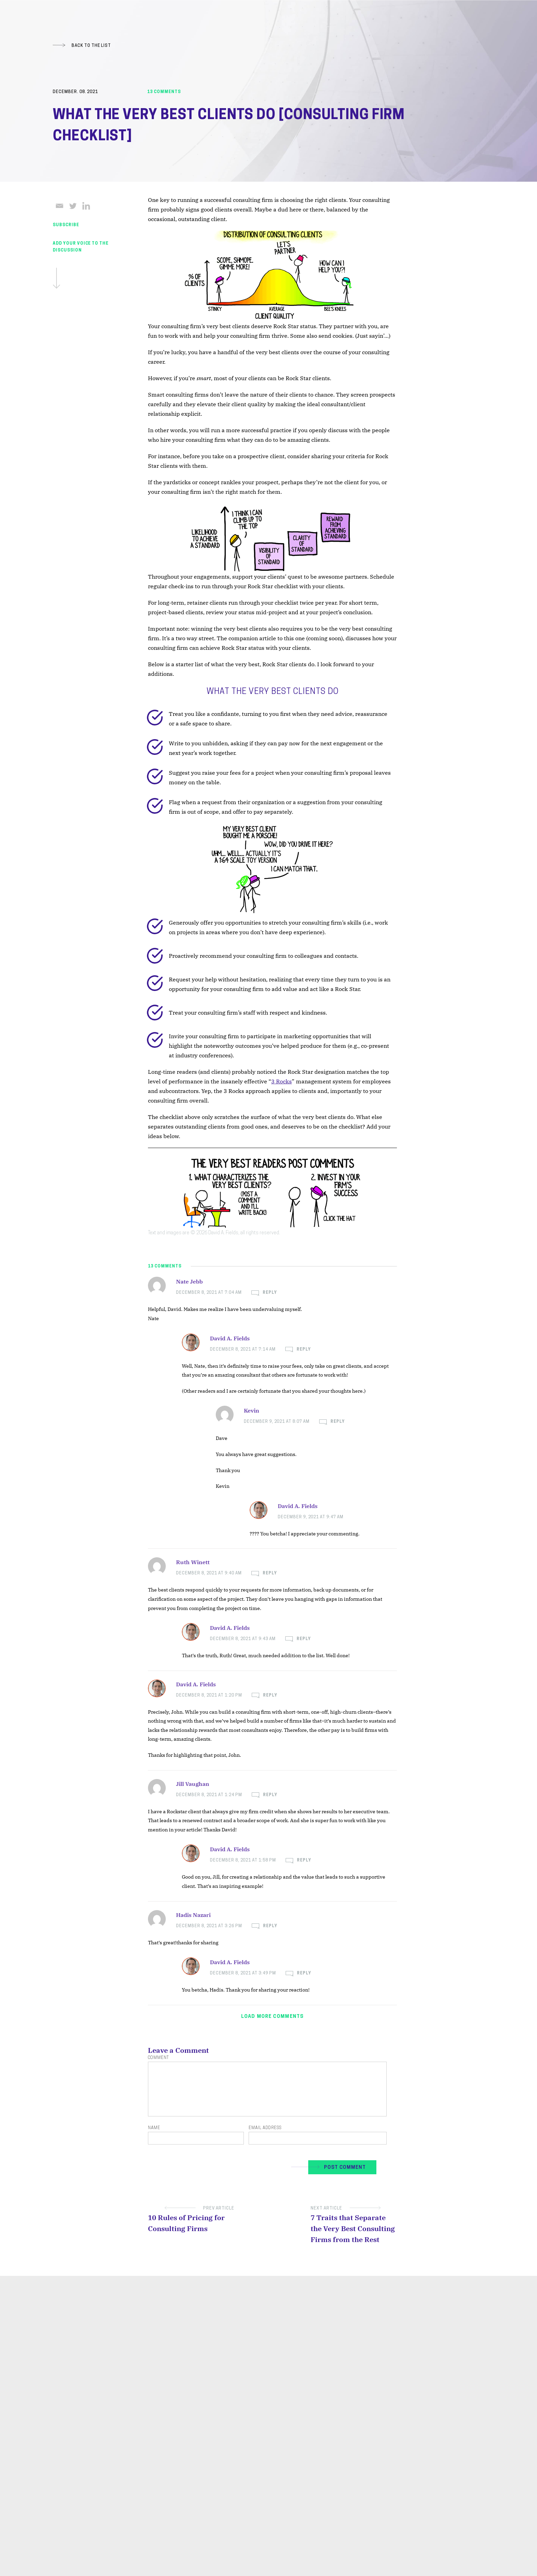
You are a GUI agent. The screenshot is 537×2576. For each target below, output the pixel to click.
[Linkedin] (86, 206)
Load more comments (272, 2016)
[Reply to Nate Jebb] (264, 1293)
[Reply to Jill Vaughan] (264, 1795)
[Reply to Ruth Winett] (264, 1573)
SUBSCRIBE (66, 225)
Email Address (265, 2128)
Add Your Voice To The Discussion (81, 265)
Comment (158, 2058)
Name (154, 2128)
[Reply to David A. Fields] (298, 1349)
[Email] (59, 206)
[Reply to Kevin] (332, 1422)
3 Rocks (281, 1081)
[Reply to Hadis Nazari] (264, 1926)
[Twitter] (73, 206)
